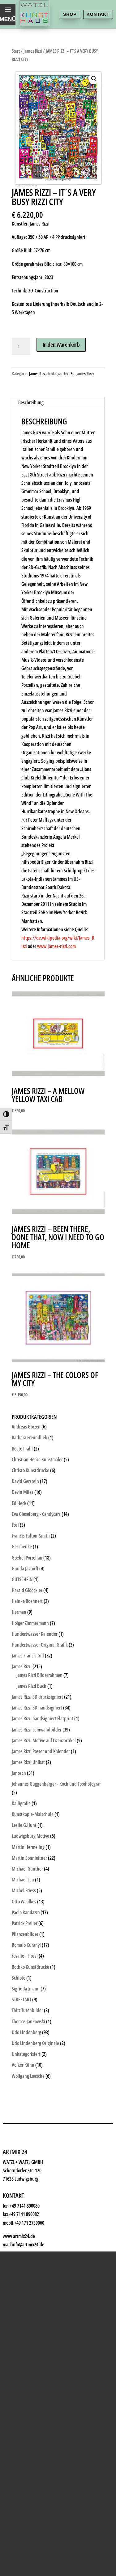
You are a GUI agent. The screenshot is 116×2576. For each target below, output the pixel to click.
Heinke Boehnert (27, 1601)
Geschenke (32, 2042)
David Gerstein (25, 1481)
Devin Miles (22, 1492)
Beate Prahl (22, 1448)
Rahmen (28, 2057)
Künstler (28, 2027)
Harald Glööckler (27, 1590)
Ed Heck (19, 1503)
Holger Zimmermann (30, 1623)
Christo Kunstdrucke (30, 1470)
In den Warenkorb (61, 344)
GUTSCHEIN (22, 1579)
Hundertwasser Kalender (35, 1633)
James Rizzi (33, 51)
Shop (70, 14)
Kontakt (98, 14)
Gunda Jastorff (25, 1568)
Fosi (15, 1524)
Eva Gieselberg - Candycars (36, 1514)
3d (73, 373)
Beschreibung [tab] (31, 402)
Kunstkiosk (32, 2012)
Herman (19, 1611)
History (26, 2103)
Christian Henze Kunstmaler (37, 1459)
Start (16, 51)
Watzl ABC (31, 2072)
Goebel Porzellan (27, 1557)
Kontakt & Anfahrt (44, 2118)
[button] (94, 78)
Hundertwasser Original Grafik (40, 1644)
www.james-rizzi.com (56, 946)
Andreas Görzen (26, 1426)
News (23, 2088)
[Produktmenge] (21, 346)
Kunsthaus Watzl (42, 1981)
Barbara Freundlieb (29, 1437)
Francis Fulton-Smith (31, 1535)
